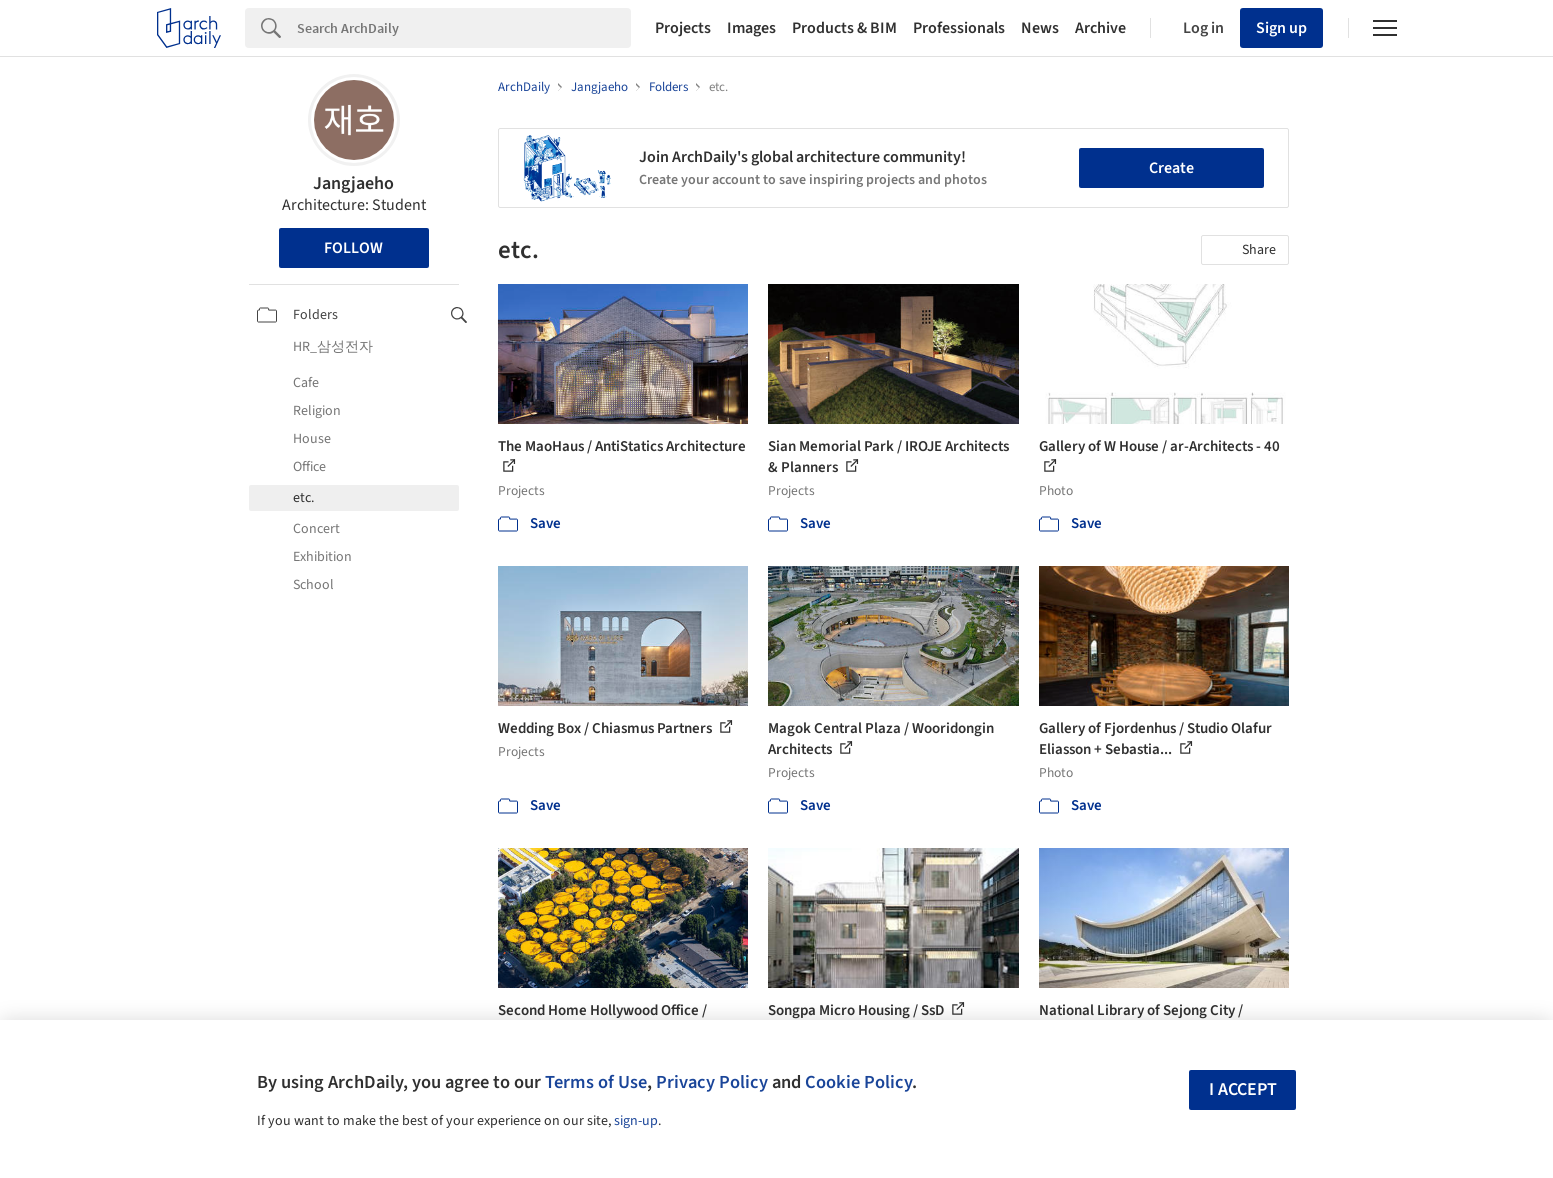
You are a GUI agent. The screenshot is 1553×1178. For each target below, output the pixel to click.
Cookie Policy (858, 1082)
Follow (353, 248)
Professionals (959, 28)
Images (751, 28)
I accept (1243, 1089)
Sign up (1281, 28)
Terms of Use (596, 1082)
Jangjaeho (353, 183)
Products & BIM (844, 28)
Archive (1100, 28)
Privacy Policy (712, 1082)
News (1040, 28)
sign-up (636, 1121)
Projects (683, 28)
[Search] (464, 28)
